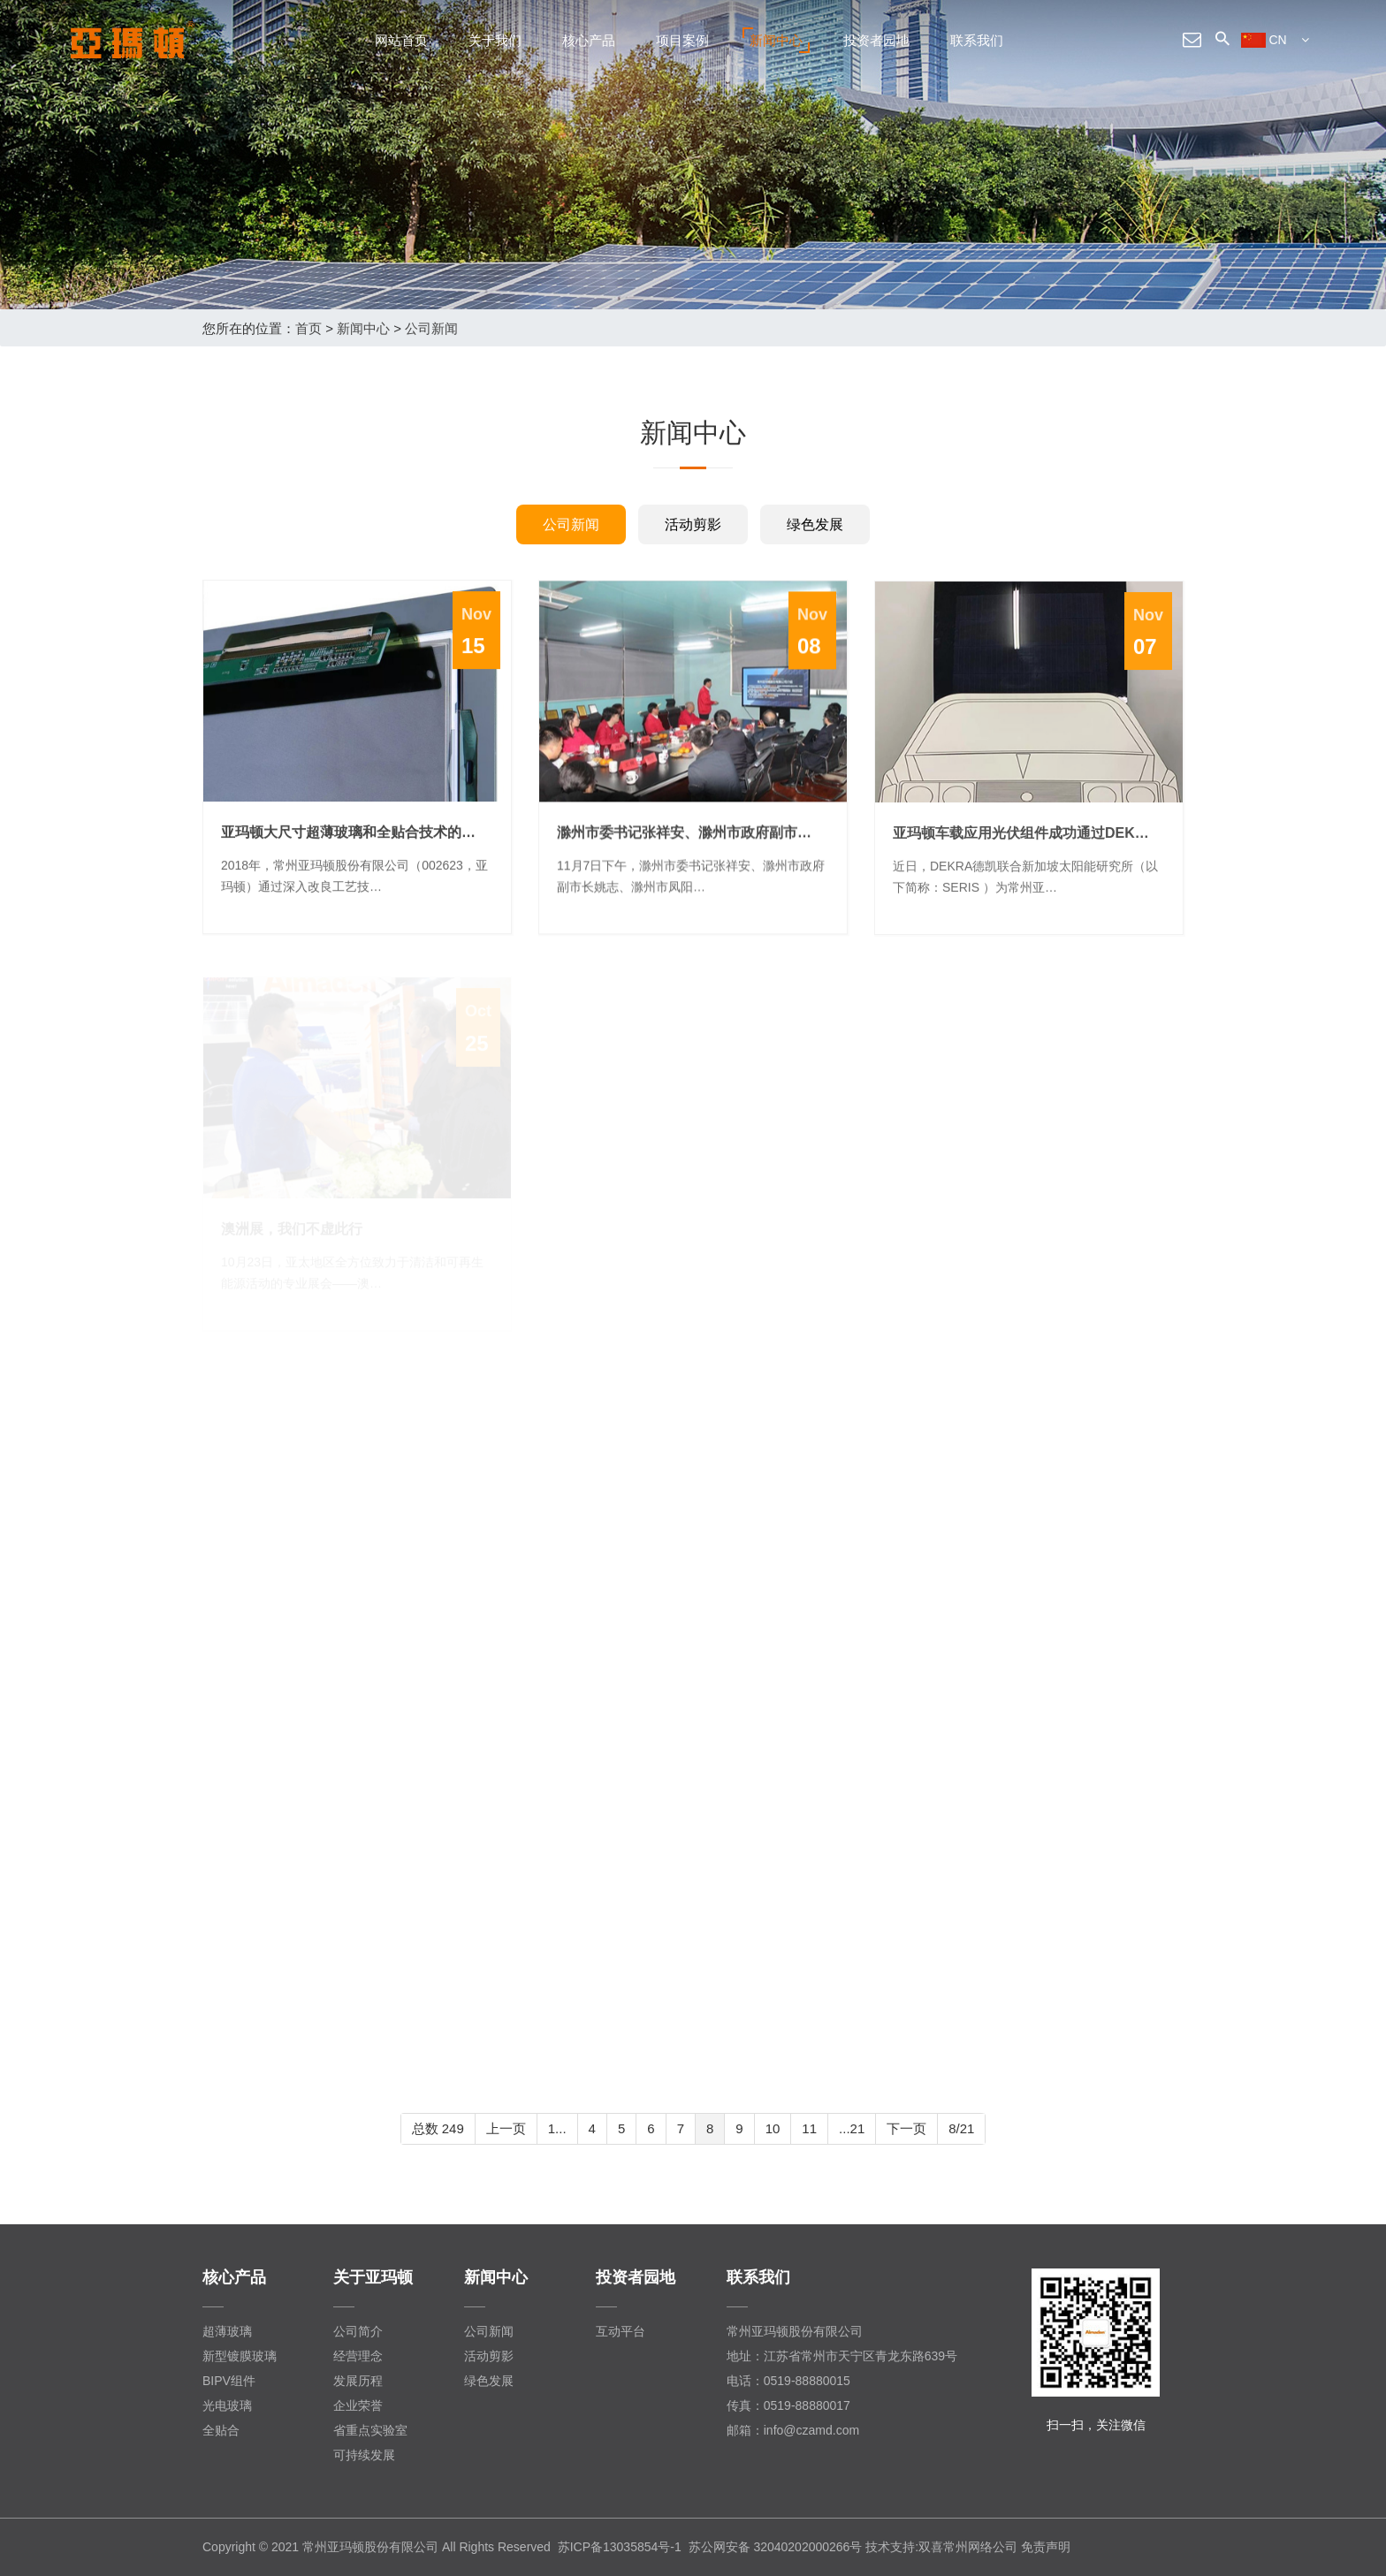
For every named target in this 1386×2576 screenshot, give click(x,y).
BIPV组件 (228, 2381)
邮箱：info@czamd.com (793, 2430)
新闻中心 (776, 40)
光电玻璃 (227, 2405)
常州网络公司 (980, 2547)
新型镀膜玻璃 (239, 2356)
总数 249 (438, 2128)
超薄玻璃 (227, 2331)
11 (809, 2128)
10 (773, 2128)
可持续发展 (364, 2455)
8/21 (961, 2128)
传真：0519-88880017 (788, 2405)
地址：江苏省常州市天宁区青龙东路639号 (842, 2356)
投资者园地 (876, 40)
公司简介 (358, 2331)
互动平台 (620, 2331)
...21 (851, 2128)
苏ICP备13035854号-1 (620, 2547)
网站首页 (401, 40)
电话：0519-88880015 (788, 2381)
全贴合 (221, 2430)
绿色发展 (815, 524)
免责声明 (1045, 2547)
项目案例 (682, 40)
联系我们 (976, 40)
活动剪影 (693, 524)
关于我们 (495, 40)
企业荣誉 (358, 2405)
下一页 (906, 2128)
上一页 (506, 2128)
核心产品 (588, 40)
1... (557, 2128)
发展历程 (358, 2381)
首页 (308, 328)
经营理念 (358, 2356)
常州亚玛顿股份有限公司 (795, 2331)
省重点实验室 (370, 2430)
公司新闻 (431, 328)
